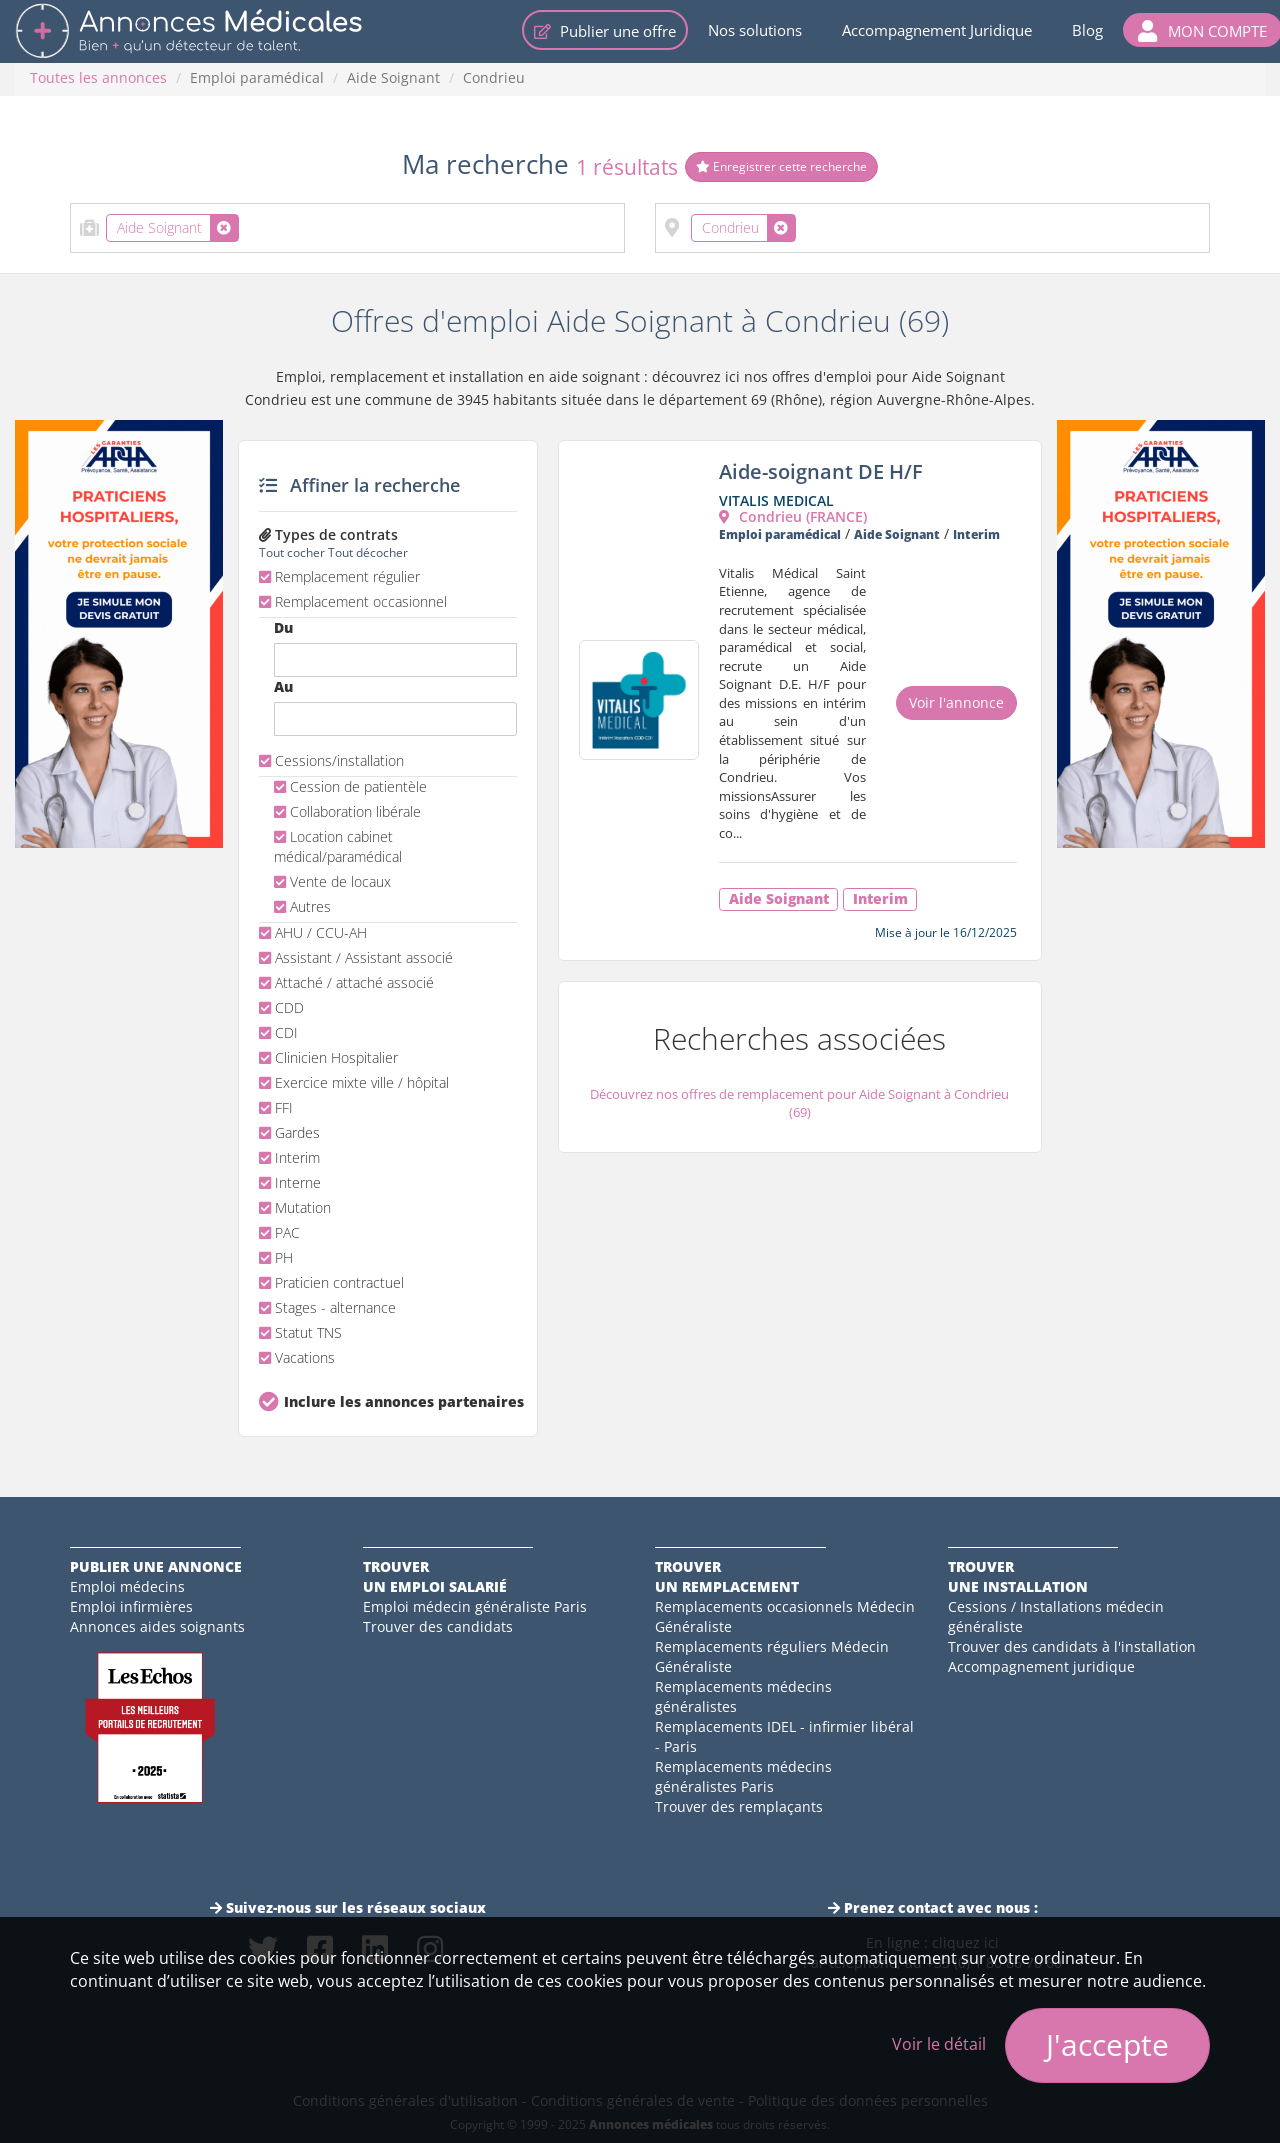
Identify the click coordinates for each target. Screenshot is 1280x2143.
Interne (290, 1182)
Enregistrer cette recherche (781, 166)
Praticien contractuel (331, 1282)
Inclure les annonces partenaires (400, 1401)
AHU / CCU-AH (313, 932)
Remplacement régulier (339, 576)
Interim (289, 1157)
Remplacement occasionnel (353, 601)
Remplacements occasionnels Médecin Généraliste (785, 1616)
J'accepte (1107, 2044)
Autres (302, 906)
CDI (278, 1032)
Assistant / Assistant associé (356, 957)
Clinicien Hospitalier (328, 1057)
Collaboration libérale (347, 811)
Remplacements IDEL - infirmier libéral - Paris (784, 1736)
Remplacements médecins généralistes (743, 1696)
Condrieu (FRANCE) (793, 516)
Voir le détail (939, 2044)
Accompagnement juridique (1041, 1666)
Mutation (295, 1207)
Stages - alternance (327, 1307)
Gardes (289, 1132)
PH (276, 1257)
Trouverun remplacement (727, 1576)
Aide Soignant (393, 77)
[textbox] (249, 224)
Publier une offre (605, 31)
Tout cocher (292, 552)
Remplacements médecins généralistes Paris (743, 1776)
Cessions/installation (331, 760)
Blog (1087, 30)
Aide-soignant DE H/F (821, 471)
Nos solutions (755, 30)
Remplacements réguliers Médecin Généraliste (772, 1656)
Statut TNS (300, 1332)
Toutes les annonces (98, 77)
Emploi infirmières (131, 1606)
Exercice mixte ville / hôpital (354, 1082)
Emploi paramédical (257, 77)
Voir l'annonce (956, 702)
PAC (279, 1232)
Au (283, 686)
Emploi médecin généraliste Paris (475, 1606)
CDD (281, 1007)
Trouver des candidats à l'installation (1072, 1646)
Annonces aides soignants (157, 1626)
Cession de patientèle (350, 786)
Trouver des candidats (438, 1626)
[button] (1202, 30)
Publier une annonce (156, 1566)
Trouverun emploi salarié (435, 1576)
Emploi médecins (127, 1586)
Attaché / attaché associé (346, 982)
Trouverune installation (1018, 1576)
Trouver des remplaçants (739, 1806)
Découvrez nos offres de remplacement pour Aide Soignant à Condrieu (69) (799, 1103)
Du (283, 627)
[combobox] (347, 228)
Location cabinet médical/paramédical (338, 846)
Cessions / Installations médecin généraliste (1056, 1616)
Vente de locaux (332, 881)
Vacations (297, 1357)
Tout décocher (368, 552)
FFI (276, 1107)
